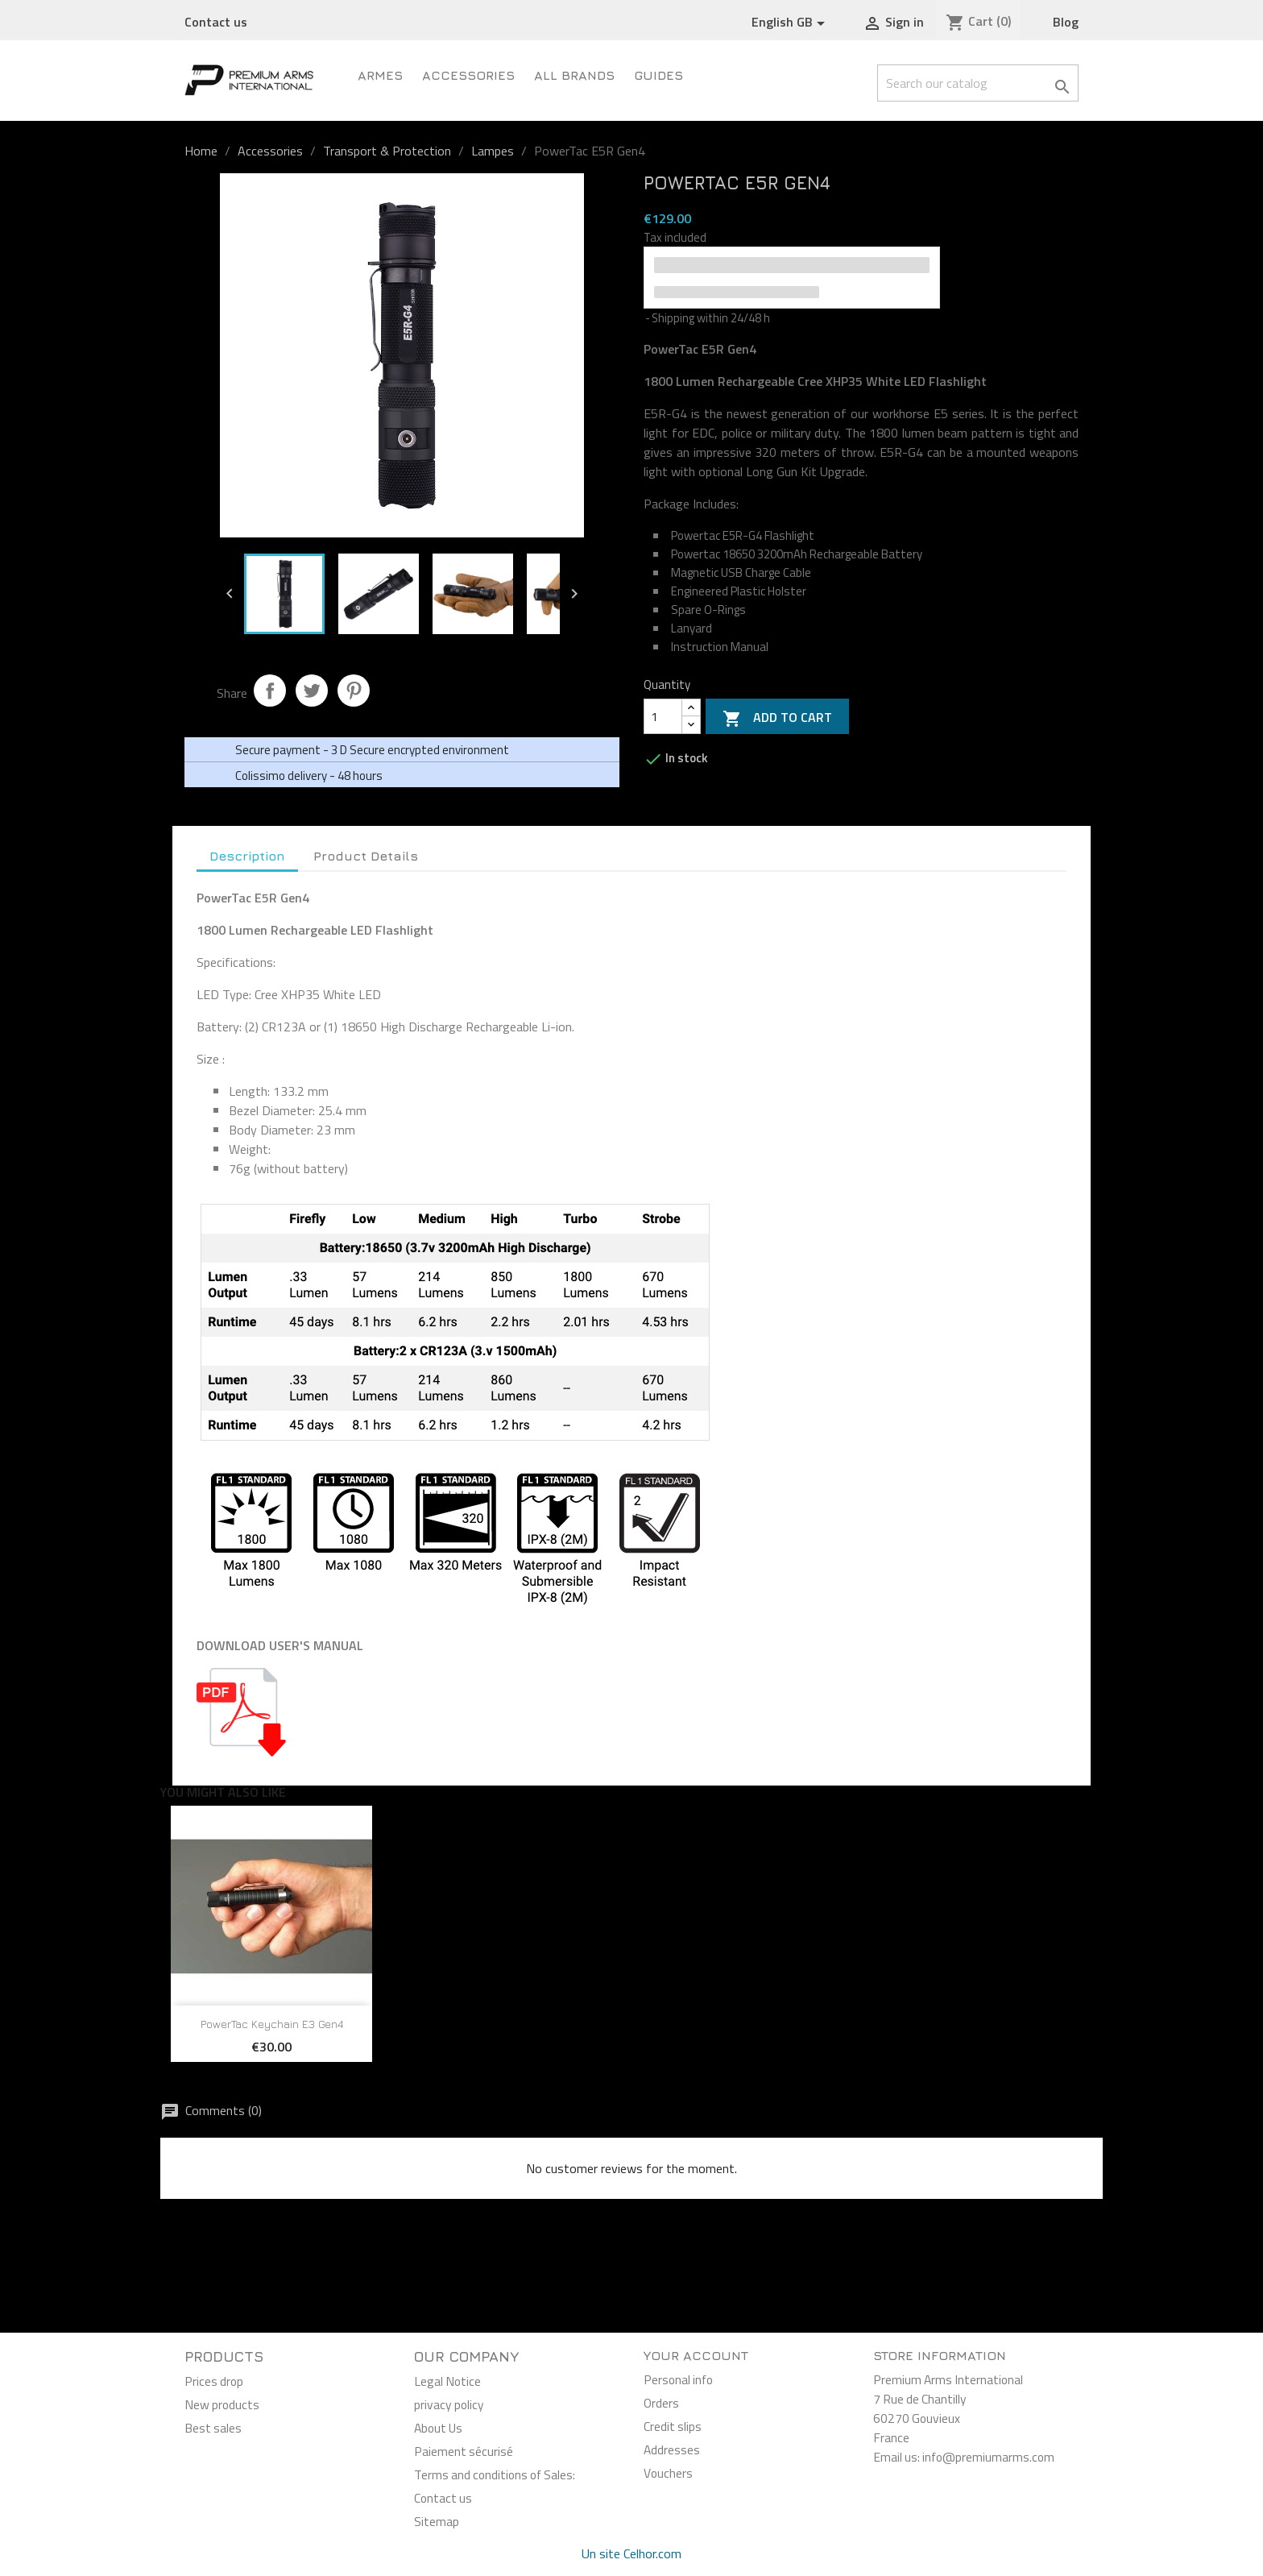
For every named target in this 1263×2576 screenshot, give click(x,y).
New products (221, 2404)
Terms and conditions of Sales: (494, 2474)
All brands (574, 75)
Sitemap (436, 2521)
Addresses (672, 2449)
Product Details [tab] (365, 855)
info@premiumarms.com (988, 2456)
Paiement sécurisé (463, 2451)
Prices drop (213, 2381)
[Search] (978, 83)
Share (270, 690)
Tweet (312, 690)
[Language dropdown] (791, 22)
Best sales (213, 2427)
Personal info (678, 2379)
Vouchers (668, 2473)
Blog (1066, 21)
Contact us (215, 21)
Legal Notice (447, 2381)
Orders (661, 2402)
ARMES (380, 75)
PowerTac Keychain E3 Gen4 (272, 2024)
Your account (696, 2355)
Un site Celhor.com (631, 2553)
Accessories (468, 75)
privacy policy (449, 2404)
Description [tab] (247, 855)
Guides (658, 75)
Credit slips (673, 2426)
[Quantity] (663, 716)
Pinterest (353, 690)
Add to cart (777, 717)
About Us (438, 2427)
